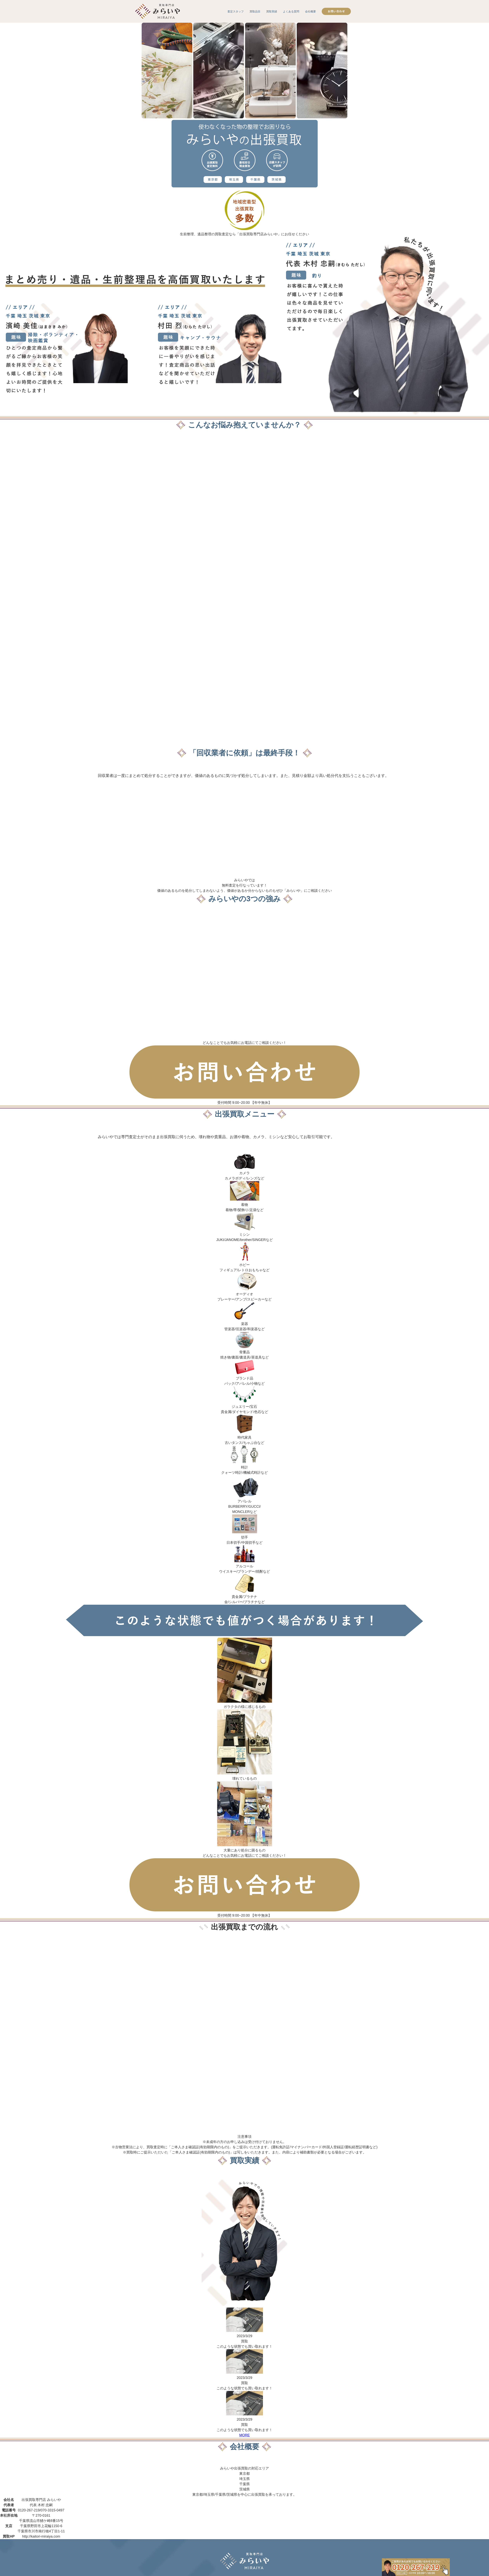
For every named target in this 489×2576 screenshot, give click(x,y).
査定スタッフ (235, 11)
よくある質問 (291, 11)
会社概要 (310, 11)
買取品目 (255, 11)
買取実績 (271, 11)
